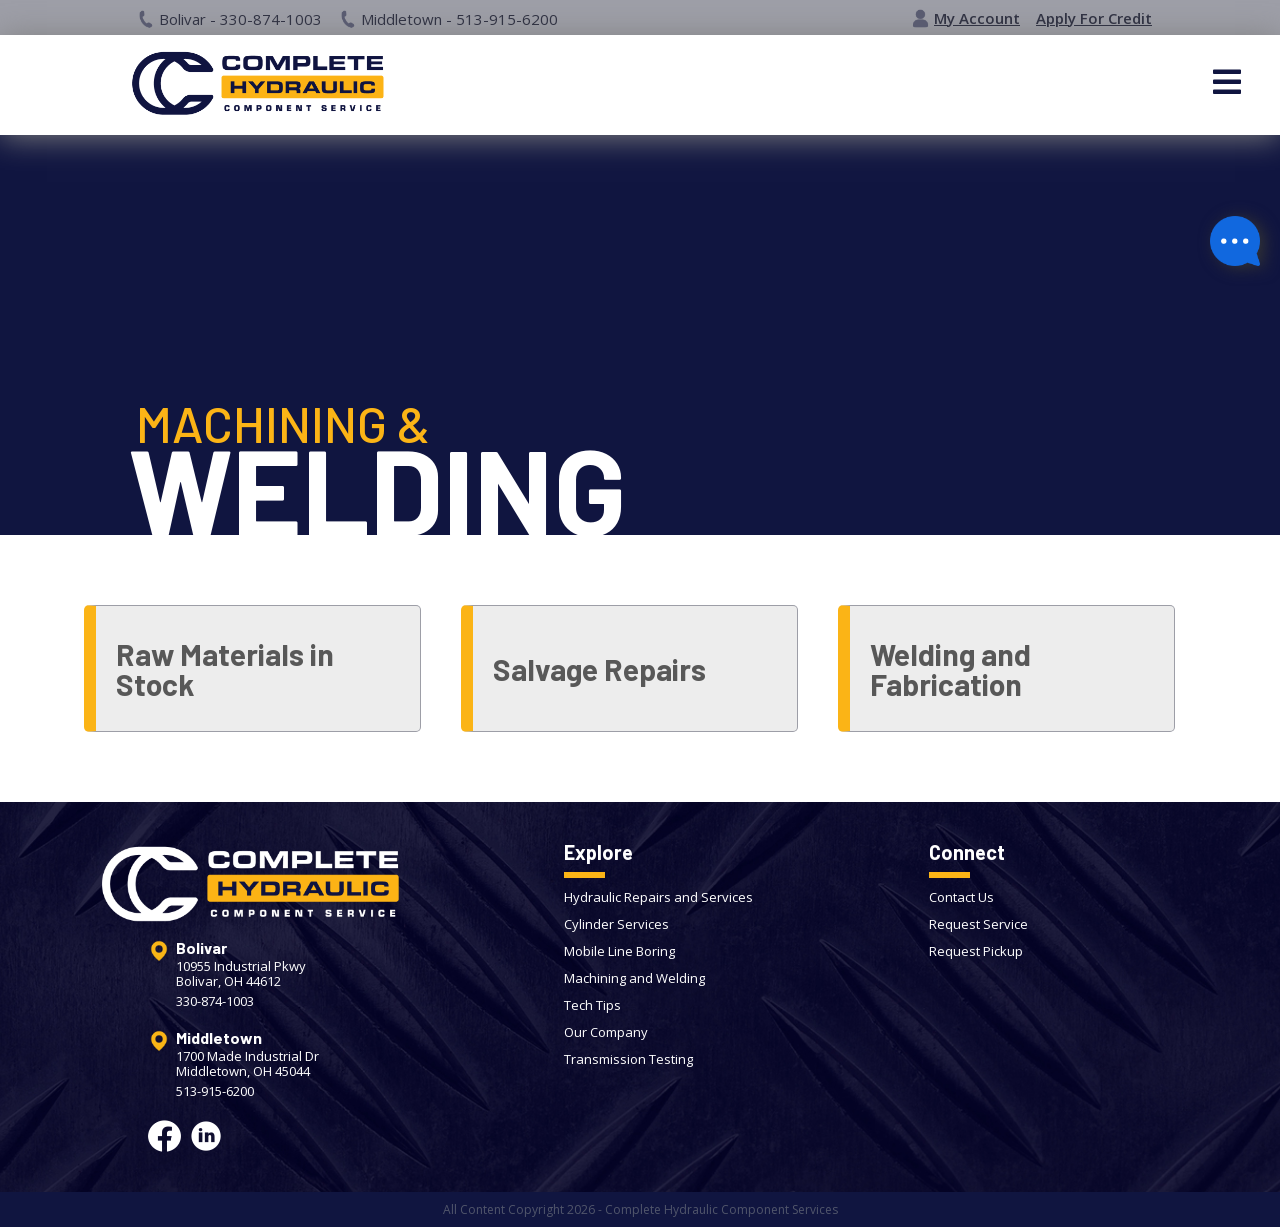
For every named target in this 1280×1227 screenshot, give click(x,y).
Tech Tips (592, 1005)
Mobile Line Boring (619, 951)
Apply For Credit (1094, 18)
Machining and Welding (634, 978)
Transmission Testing (628, 1059)
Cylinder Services (616, 924)
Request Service (978, 924)
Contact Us (961, 897)
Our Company (606, 1032)
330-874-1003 (215, 1001)
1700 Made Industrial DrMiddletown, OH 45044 (247, 1064)
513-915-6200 (215, 1091)
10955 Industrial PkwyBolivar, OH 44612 (241, 974)
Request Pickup (976, 951)
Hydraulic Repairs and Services (658, 897)
